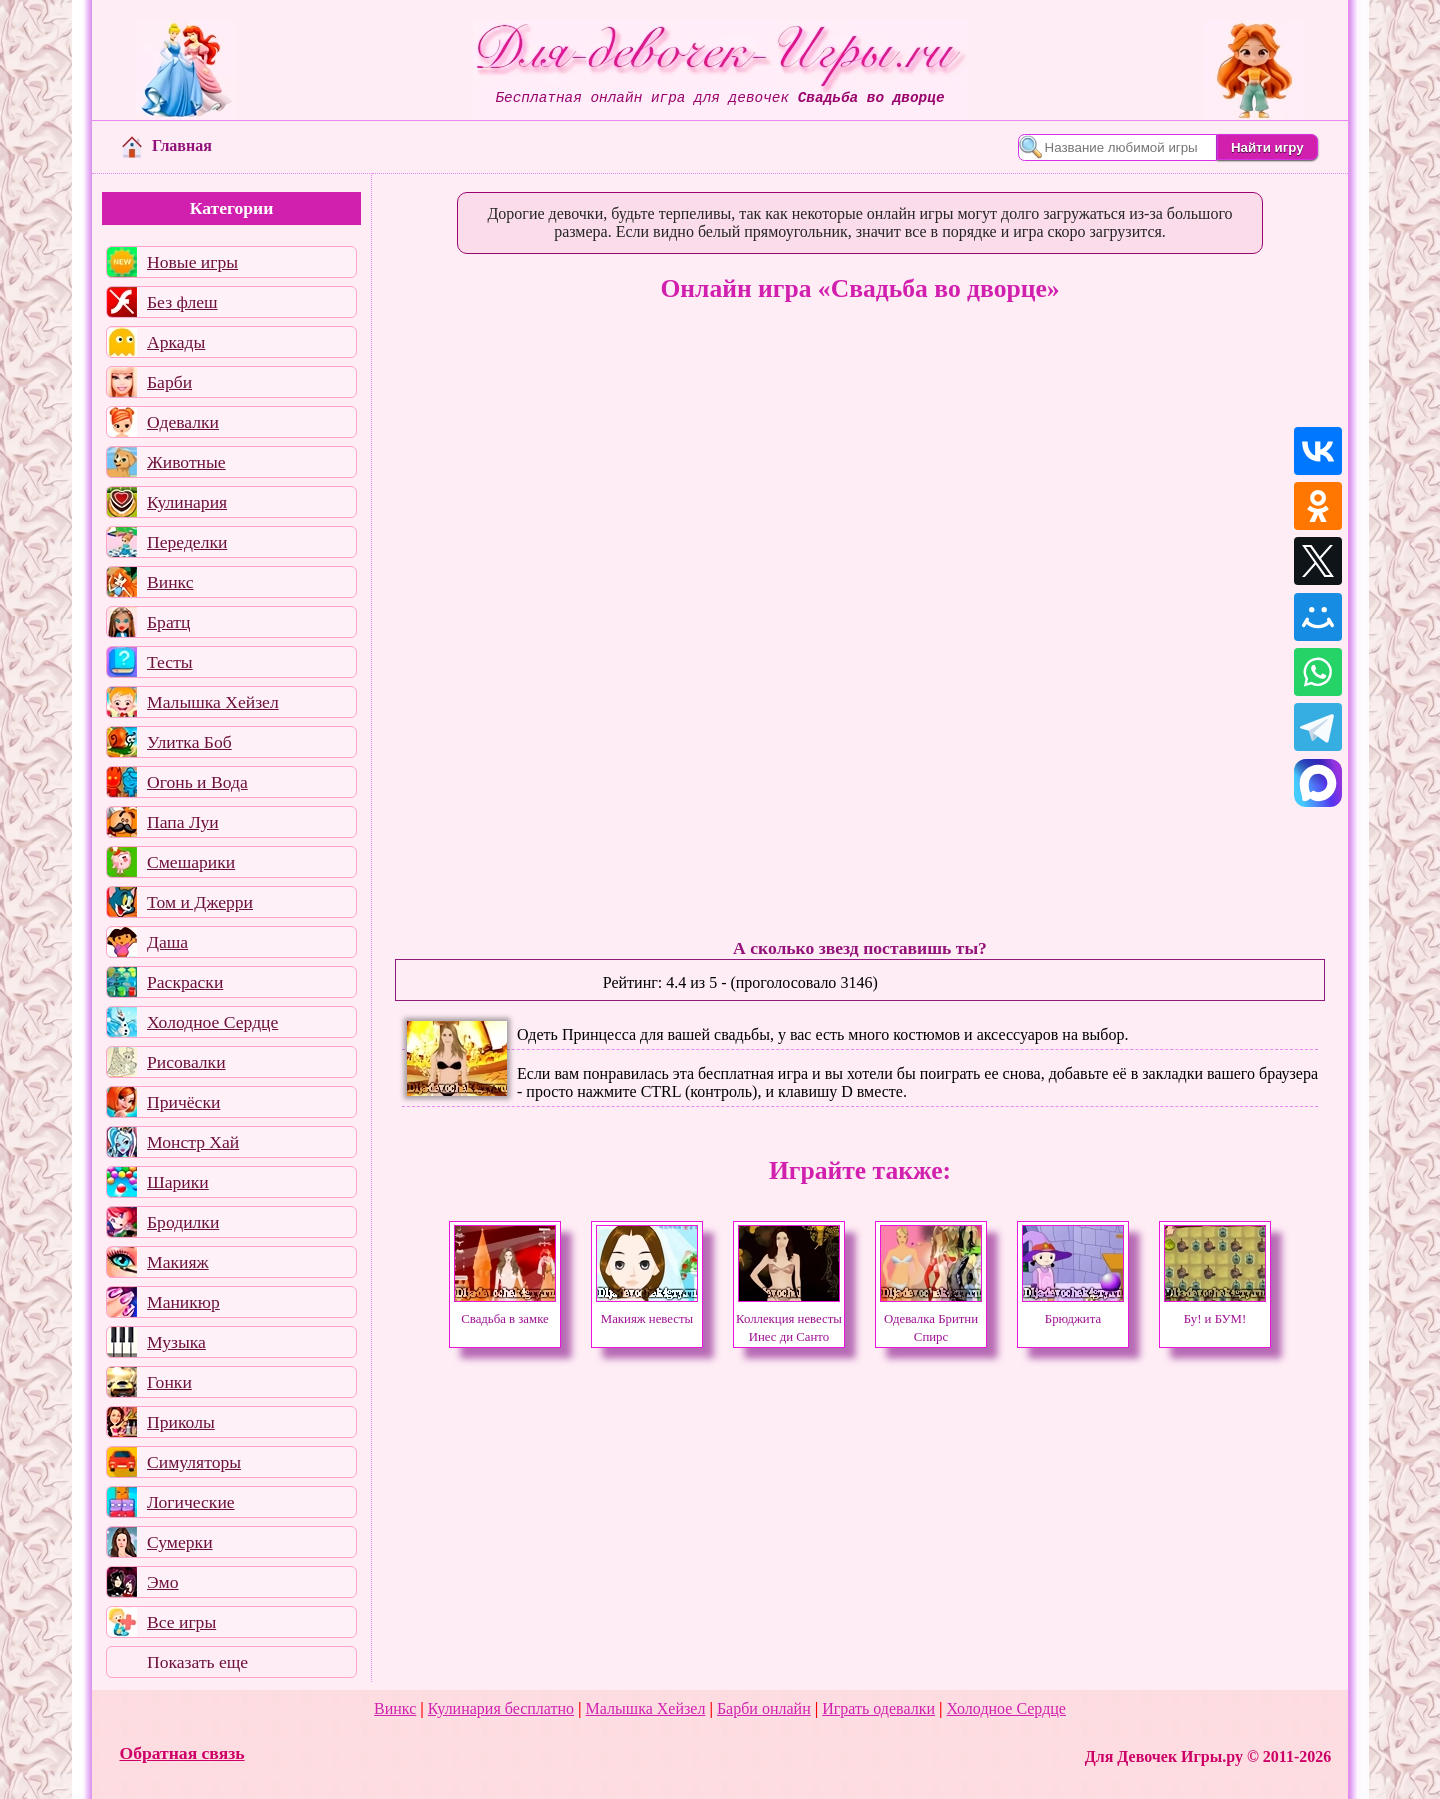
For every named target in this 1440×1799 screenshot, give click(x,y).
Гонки (169, 1382)
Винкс (170, 582)
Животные (186, 462)
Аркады (176, 342)
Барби (169, 382)
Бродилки (183, 1222)
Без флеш (182, 302)
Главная (167, 145)
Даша (167, 942)
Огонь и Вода (197, 782)
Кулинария (187, 502)
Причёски (183, 1102)
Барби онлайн (764, 1708)
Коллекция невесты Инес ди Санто (789, 1319)
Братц (168, 622)
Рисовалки (186, 1062)
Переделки (187, 542)
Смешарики (191, 862)
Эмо (163, 1582)
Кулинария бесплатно (501, 1708)
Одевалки (183, 422)
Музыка (176, 1342)
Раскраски (185, 982)
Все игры (181, 1622)
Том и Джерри (200, 902)
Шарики (178, 1182)
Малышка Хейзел (213, 702)
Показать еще (197, 1662)
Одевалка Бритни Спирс (931, 1319)
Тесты (170, 662)
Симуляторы (194, 1462)
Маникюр (183, 1302)
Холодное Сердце (212, 1022)
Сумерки (180, 1542)
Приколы (181, 1422)
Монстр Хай (193, 1142)
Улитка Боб (189, 742)
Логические (191, 1502)
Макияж (178, 1262)
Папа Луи (183, 822)
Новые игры (192, 262)
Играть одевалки (878, 1708)
